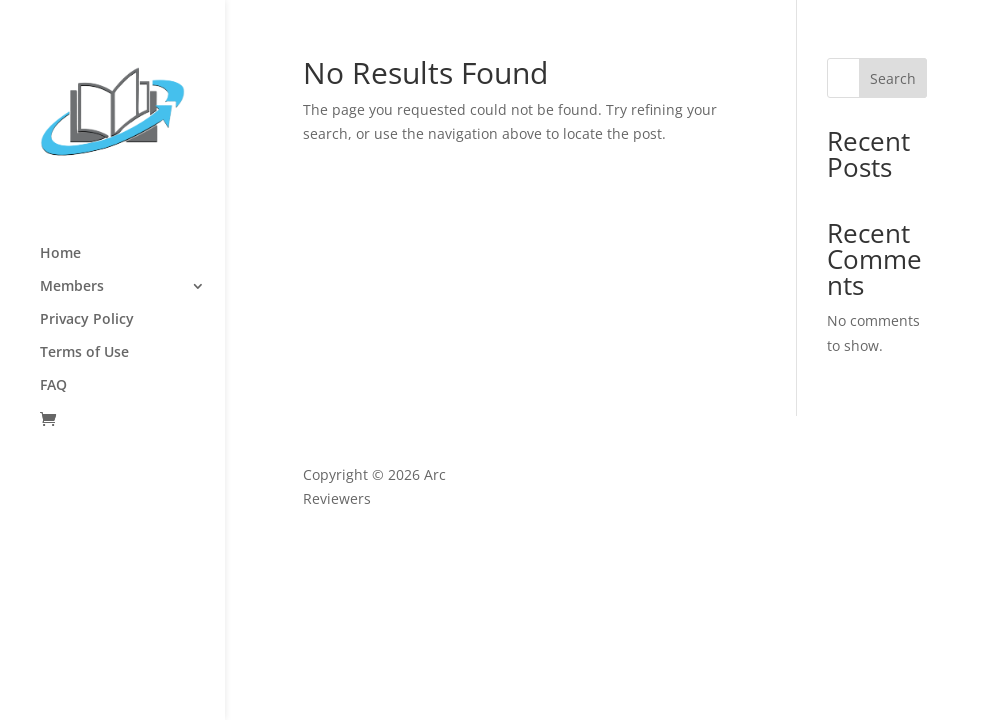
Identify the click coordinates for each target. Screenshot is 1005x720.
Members (72, 287)
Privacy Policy (87, 320)
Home (60, 254)
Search (893, 78)
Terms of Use (84, 353)
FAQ (53, 386)
